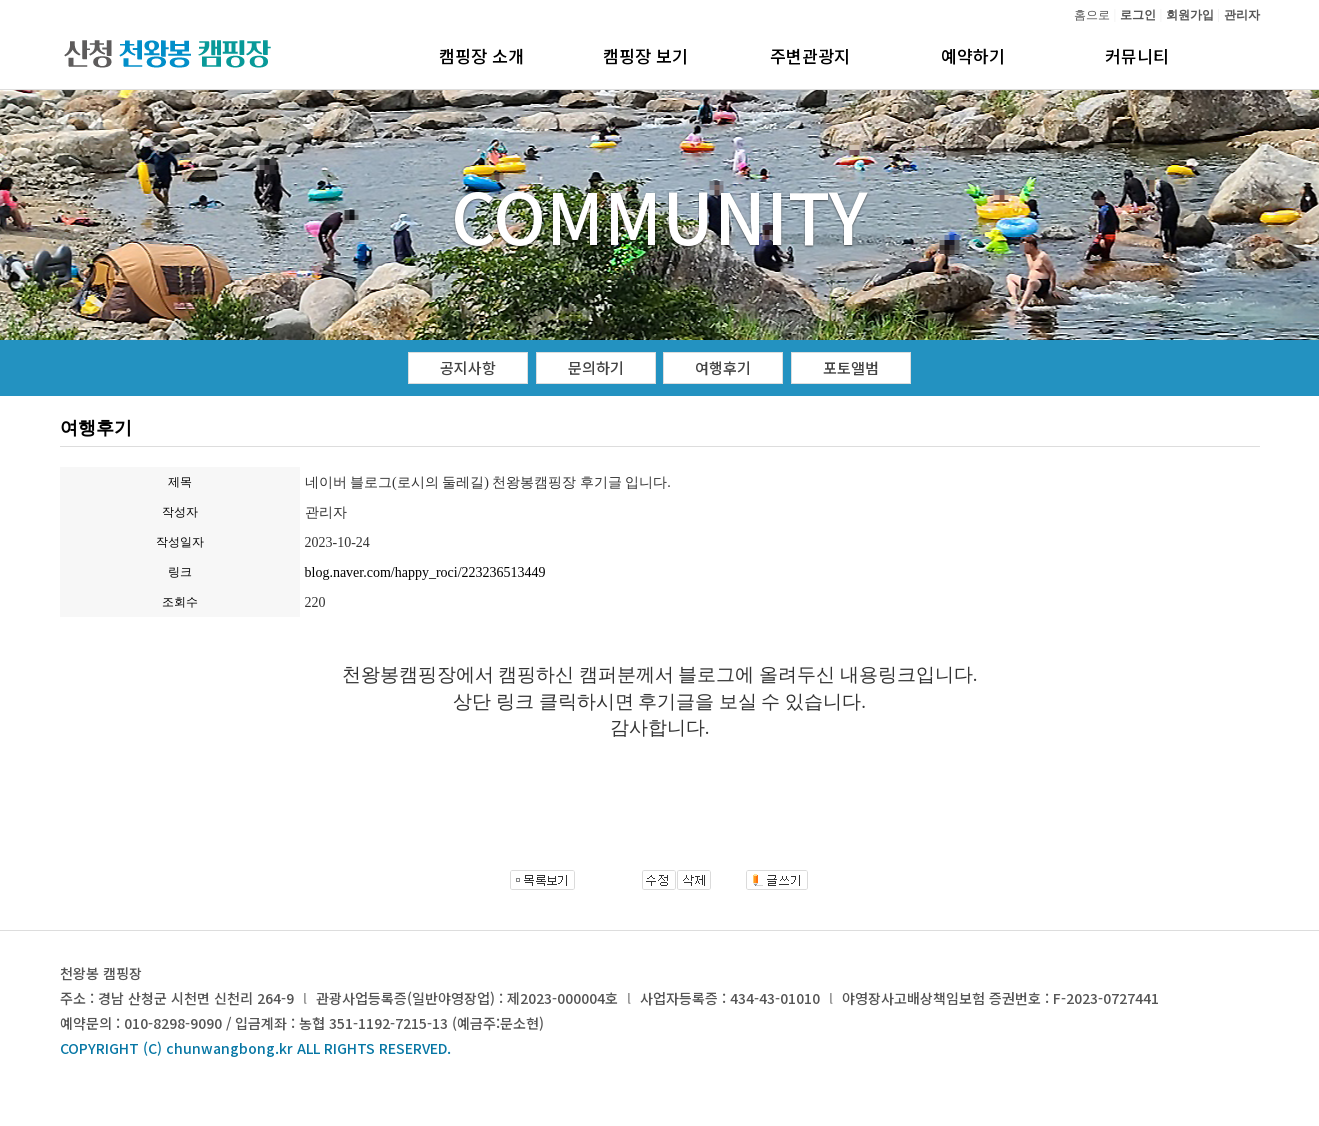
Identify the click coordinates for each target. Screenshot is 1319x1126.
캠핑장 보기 (645, 55)
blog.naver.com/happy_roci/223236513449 (425, 572)
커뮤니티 (1137, 55)
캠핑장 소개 (481, 55)
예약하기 (973, 55)
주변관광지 (810, 55)
